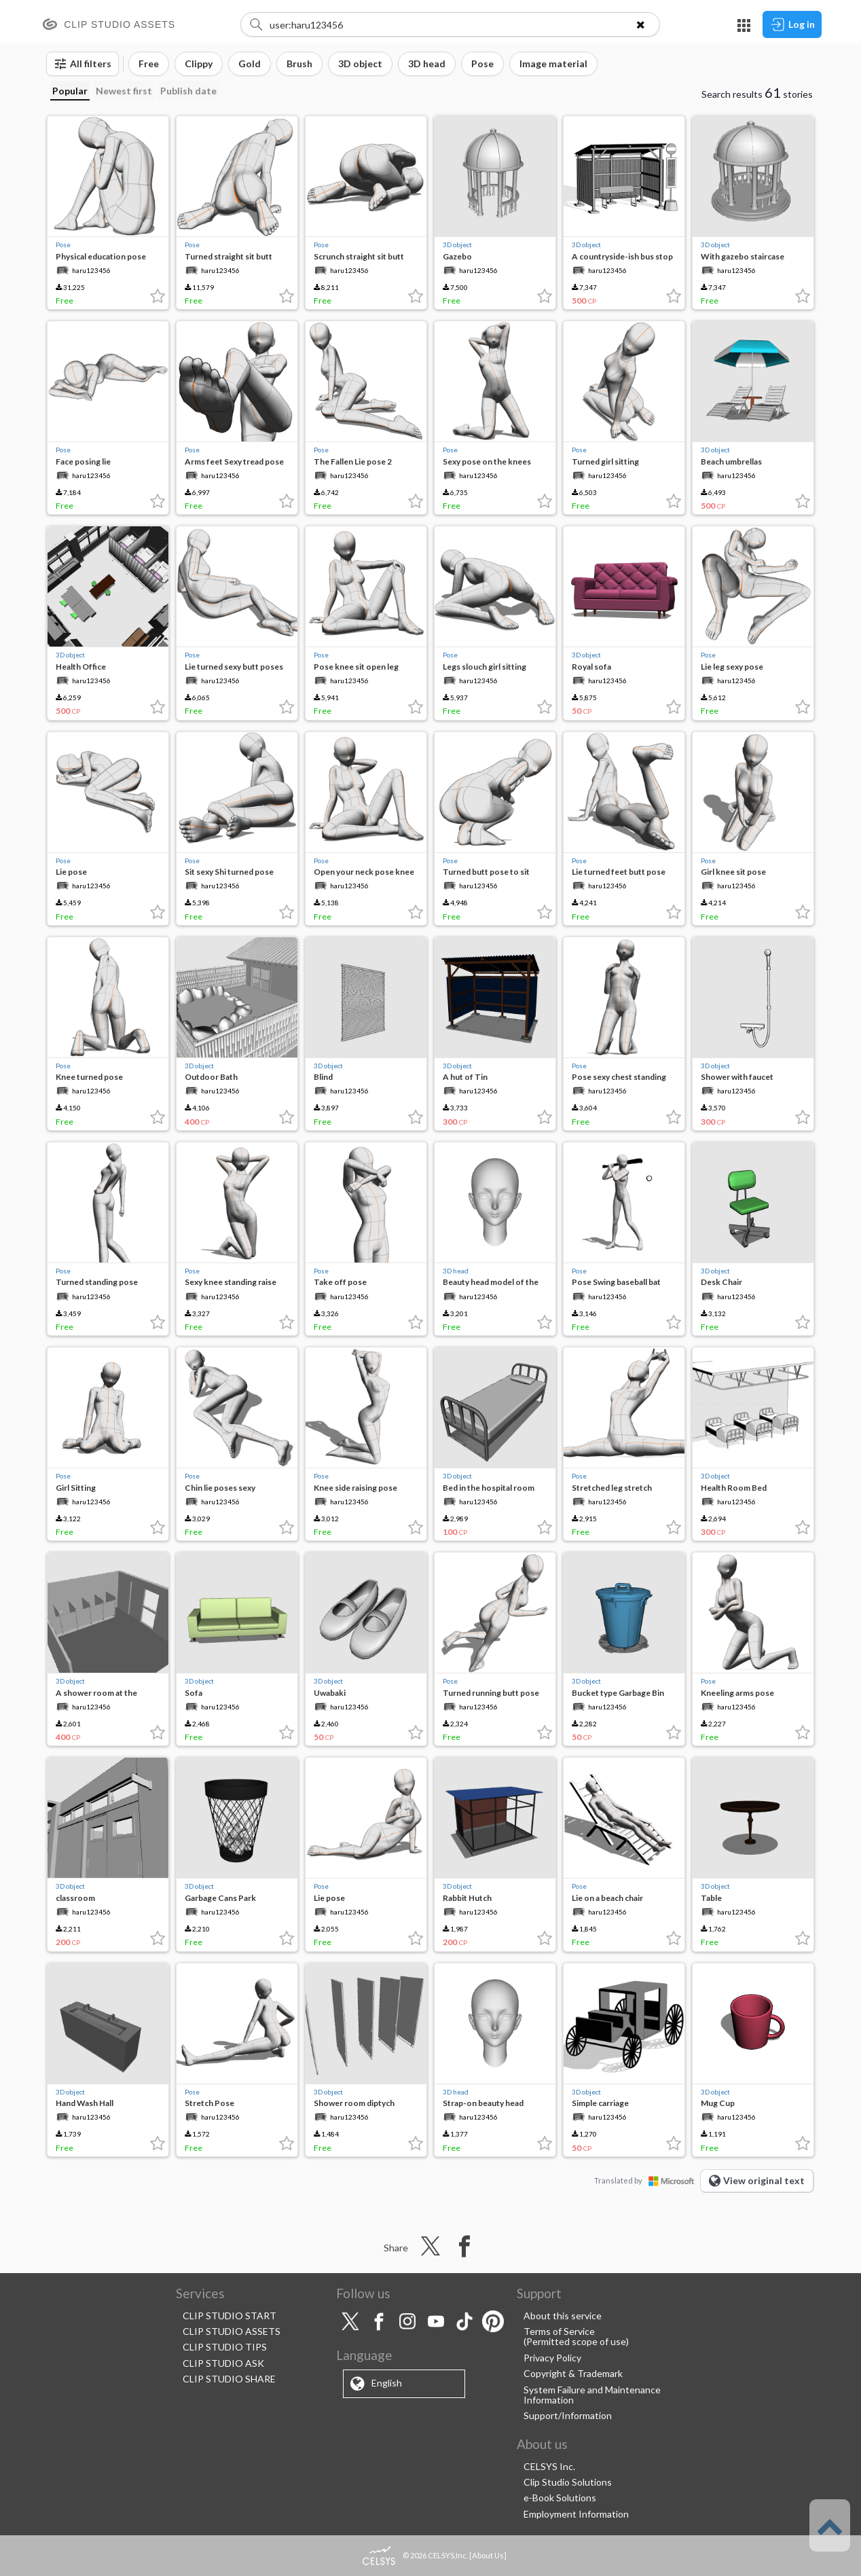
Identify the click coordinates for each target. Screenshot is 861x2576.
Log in (792, 24)
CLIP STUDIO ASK (223, 2363)
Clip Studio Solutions (568, 2482)
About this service (563, 2315)
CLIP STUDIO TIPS (225, 2347)
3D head (456, 1271)
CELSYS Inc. (549, 2466)
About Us (488, 2555)
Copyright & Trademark (573, 2373)
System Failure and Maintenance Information (592, 2395)
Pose (63, 244)
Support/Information (568, 2415)
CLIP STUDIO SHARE (229, 2378)
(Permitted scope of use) (576, 2341)
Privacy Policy (552, 2357)
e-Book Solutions (560, 2497)
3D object (457, 244)
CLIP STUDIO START (229, 2315)
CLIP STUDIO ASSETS (231, 2331)
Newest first (124, 90)
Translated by (647, 2180)
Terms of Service (559, 2331)
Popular (70, 90)
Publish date (188, 90)
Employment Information (576, 2514)
